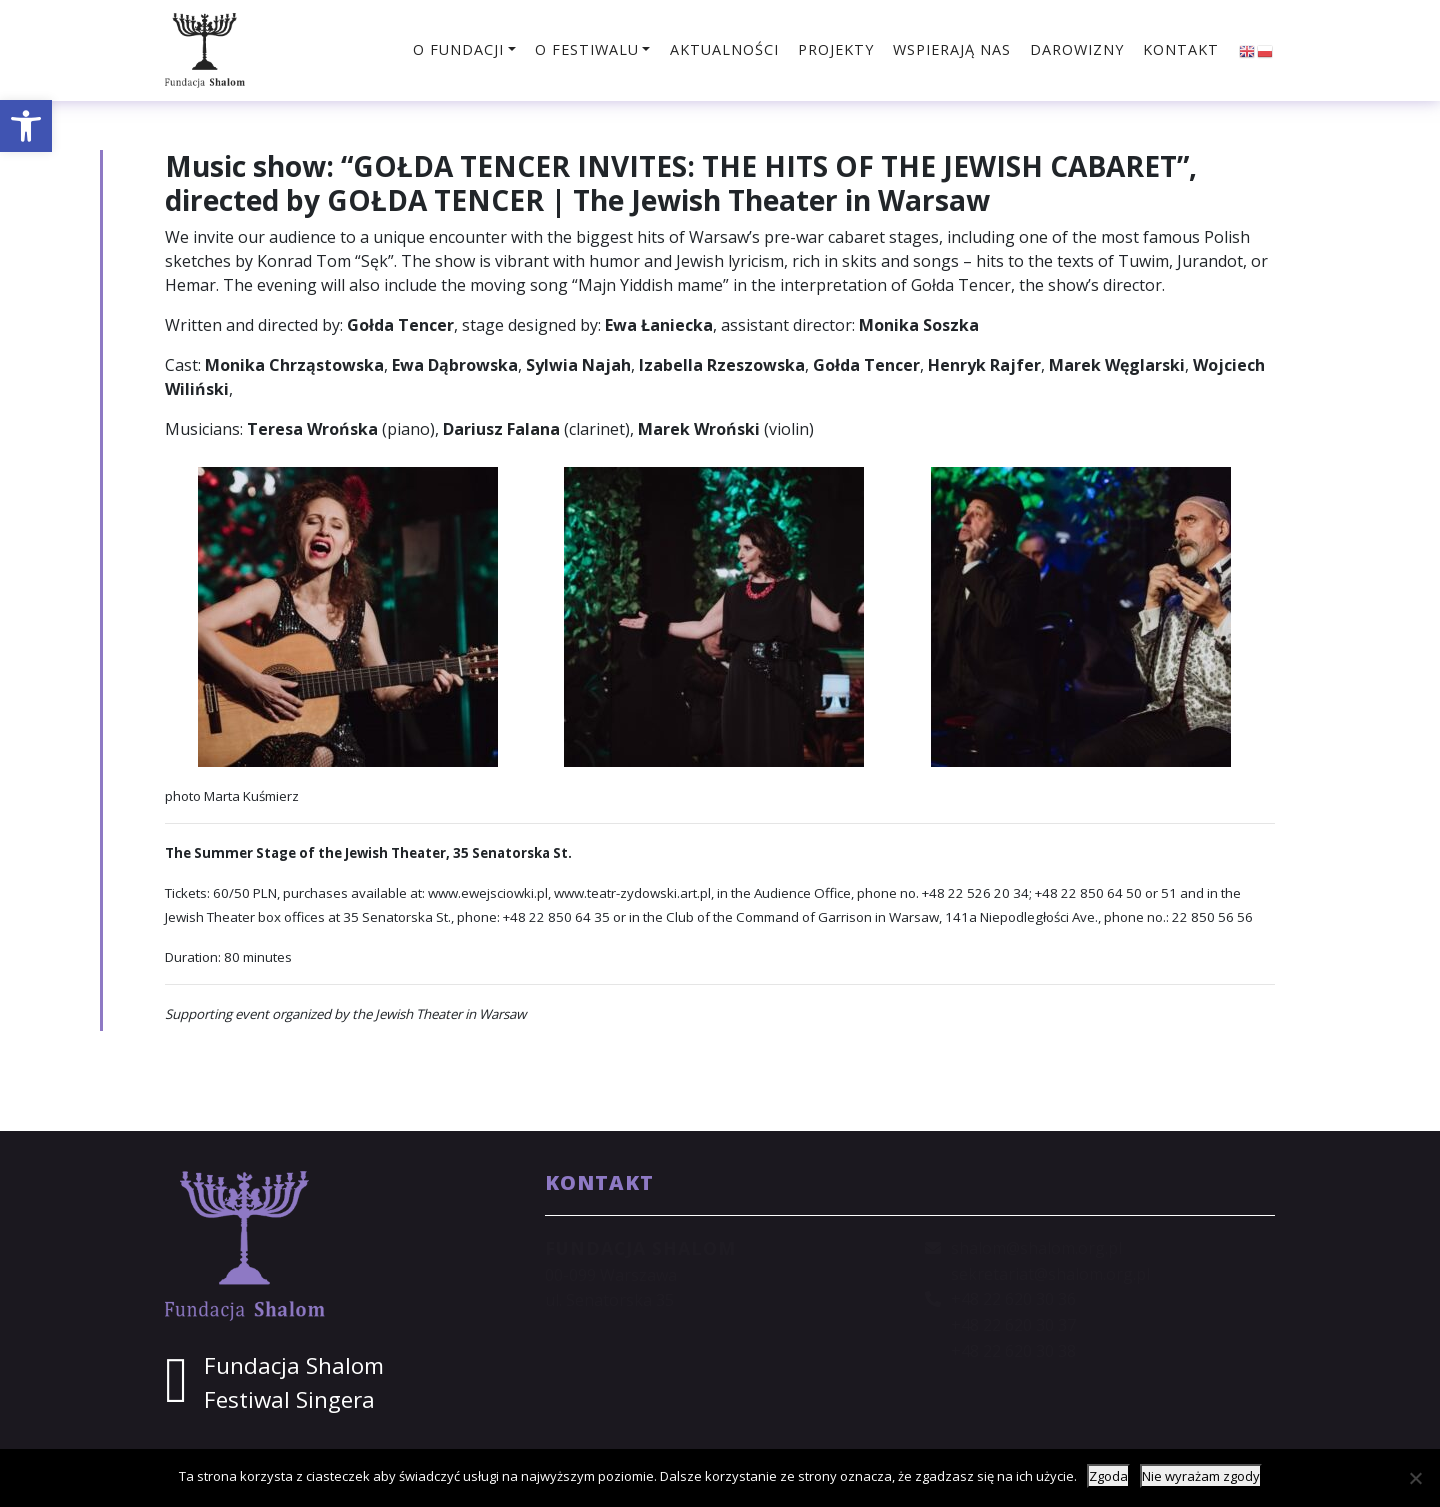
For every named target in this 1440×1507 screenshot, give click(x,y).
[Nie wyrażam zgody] (1415, 1478)
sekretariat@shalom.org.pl (1050, 1274)
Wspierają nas (952, 49)
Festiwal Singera (289, 1399)
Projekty (836, 49)
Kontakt (1181, 49)
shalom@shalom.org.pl (1036, 1248)
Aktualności (724, 49)
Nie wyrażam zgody (1201, 1476)
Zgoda (1108, 1476)
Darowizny (1077, 49)
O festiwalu (587, 49)
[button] (26, 126)
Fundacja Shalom (294, 1365)
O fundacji (458, 49)
